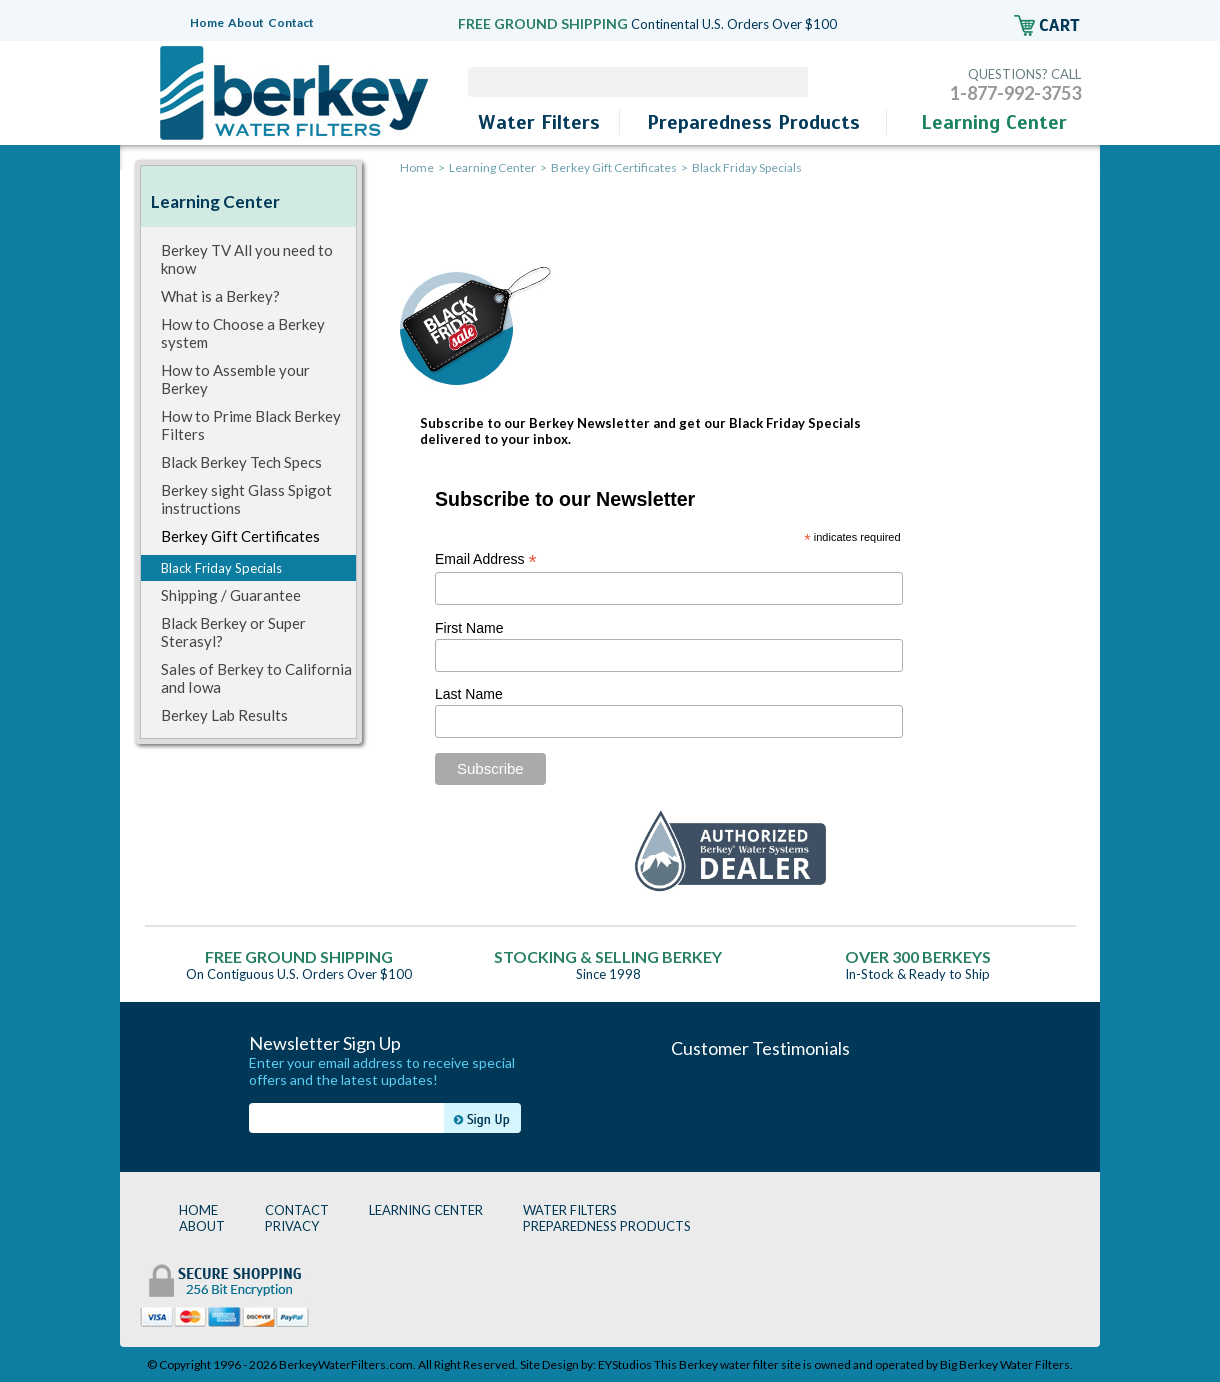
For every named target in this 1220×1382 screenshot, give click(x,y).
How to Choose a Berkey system (243, 333)
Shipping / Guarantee (231, 595)
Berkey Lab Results (224, 715)
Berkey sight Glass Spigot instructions (246, 499)
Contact (291, 22)
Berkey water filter (729, 1364)
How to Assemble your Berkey (235, 379)
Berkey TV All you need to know (247, 259)
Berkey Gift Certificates (240, 536)
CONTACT (297, 1210)
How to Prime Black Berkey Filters (251, 425)
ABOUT (202, 1226)
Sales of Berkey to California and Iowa (256, 678)
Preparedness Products (753, 122)
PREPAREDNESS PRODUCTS (607, 1226)
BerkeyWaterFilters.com (346, 1364)
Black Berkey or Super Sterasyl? (233, 632)
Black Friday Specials (221, 568)
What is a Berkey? (220, 296)
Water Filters (539, 122)
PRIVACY (292, 1226)
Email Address (486, 559)
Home (207, 22)
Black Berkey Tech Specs (241, 462)
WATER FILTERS (570, 1210)
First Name (469, 628)
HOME (198, 1210)
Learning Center (994, 122)
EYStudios (625, 1364)
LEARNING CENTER (426, 1210)
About (246, 22)
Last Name (469, 694)
